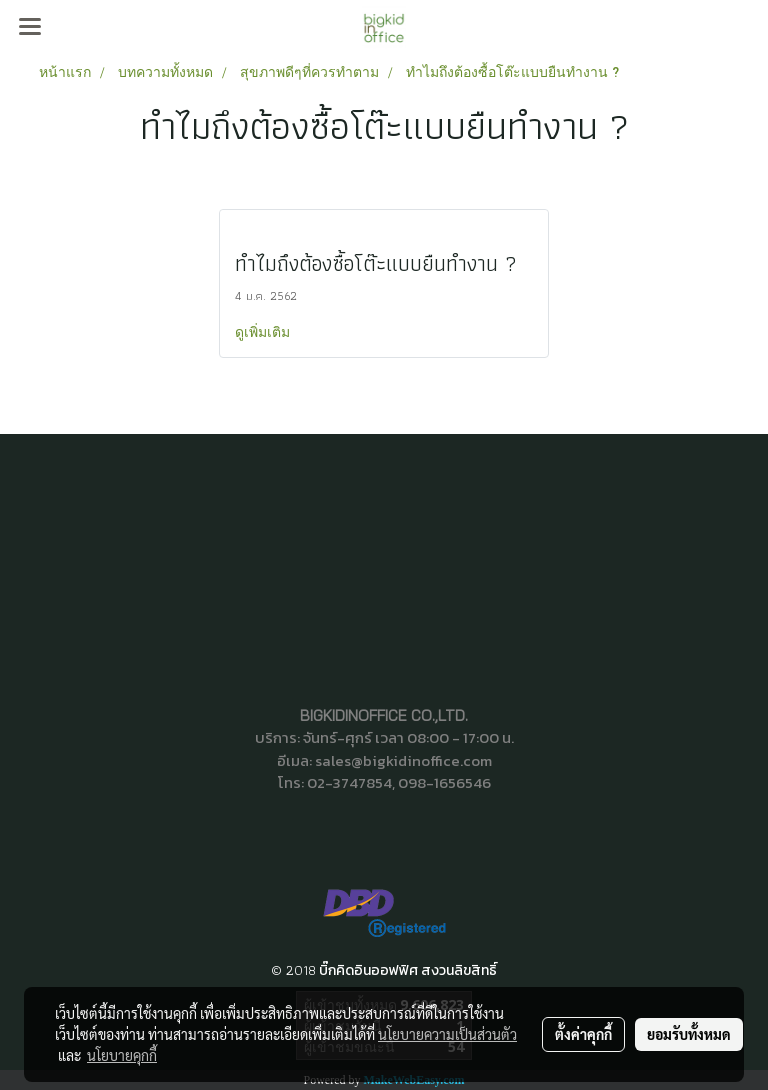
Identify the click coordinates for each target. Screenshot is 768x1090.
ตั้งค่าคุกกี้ (583, 1034)
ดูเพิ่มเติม (264, 331)
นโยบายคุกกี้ (122, 1055)
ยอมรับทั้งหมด (689, 1034)
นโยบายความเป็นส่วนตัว (447, 1034)
